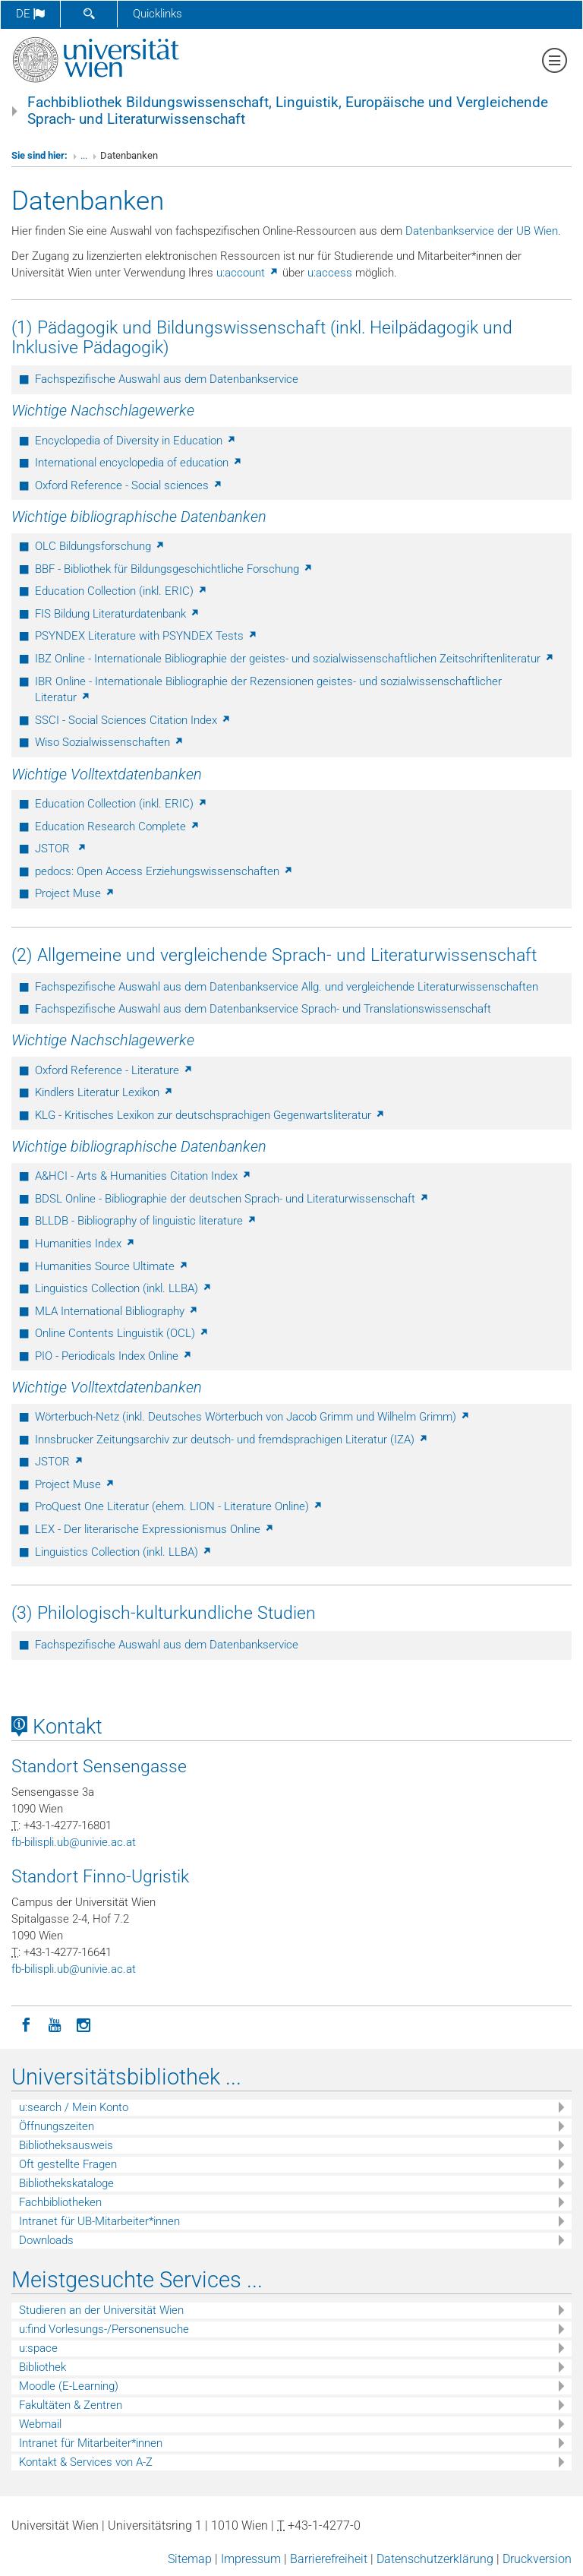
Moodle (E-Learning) (68, 2386)
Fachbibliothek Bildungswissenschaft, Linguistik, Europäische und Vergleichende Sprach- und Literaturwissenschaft (287, 111)
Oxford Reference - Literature (114, 1070)
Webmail (40, 2424)
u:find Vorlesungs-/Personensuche (104, 2329)
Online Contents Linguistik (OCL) (122, 1333)
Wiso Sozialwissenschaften (109, 742)
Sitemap (190, 2559)
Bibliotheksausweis (66, 2145)
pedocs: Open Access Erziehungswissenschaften (164, 871)
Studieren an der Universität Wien (101, 2310)
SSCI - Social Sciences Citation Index (133, 720)
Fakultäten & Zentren (70, 2405)
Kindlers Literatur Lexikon (104, 1092)
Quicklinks (157, 14)
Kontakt (56, 1727)
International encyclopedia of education (139, 462)
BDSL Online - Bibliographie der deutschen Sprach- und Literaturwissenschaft (232, 1199)
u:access (329, 273)
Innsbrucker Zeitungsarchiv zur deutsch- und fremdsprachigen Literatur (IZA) (232, 1439)
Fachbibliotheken (60, 2202)
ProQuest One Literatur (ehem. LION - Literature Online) (179, 1506)
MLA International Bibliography (117, 1311)
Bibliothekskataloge (66, 2183)
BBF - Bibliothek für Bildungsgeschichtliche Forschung (174, 569)
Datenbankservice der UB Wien (481, 231)
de (30, 14)
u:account (247, 273)
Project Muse (75, 893)
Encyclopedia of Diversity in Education (136, 440)
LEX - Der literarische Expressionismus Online (155, 1529)
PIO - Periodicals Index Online (114, 1356)
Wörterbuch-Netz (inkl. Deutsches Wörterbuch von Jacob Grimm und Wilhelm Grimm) (253, 1417)
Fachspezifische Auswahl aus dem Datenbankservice (166, 379)
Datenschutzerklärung (435, 2559)
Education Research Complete (117, 826)
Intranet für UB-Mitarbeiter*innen (99, 2221)
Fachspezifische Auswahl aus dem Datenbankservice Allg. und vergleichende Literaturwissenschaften (286, 987)
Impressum (251, 2559)
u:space (38, 2348)
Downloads (46, 2240)
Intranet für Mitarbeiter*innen (90, 2443)
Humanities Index (85, 1243)
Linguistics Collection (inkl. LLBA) (124, 1288)
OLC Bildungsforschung (100, 546)
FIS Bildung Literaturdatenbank (117, 614)
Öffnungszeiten (56, 2126)
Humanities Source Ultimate (112, 1266)
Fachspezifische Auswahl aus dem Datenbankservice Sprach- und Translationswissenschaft (263, 1009)
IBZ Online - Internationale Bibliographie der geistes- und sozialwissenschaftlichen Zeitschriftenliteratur (295, 658)
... (83, 155)
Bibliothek (42, 2367)
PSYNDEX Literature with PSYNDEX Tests (146, 636)
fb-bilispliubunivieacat (73, 1842)
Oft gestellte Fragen (68, 2164)
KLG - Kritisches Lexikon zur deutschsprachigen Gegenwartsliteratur (210, 1115)
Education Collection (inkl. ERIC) (121, 591)
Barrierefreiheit (328, 2559)
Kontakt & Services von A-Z (86, 2462)
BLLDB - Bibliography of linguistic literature (146, 1221)
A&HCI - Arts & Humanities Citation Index (143, 1176)
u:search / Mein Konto (73, 2107)
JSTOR (61, 848)
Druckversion (537, 2559)
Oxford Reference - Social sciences (129, 485)
